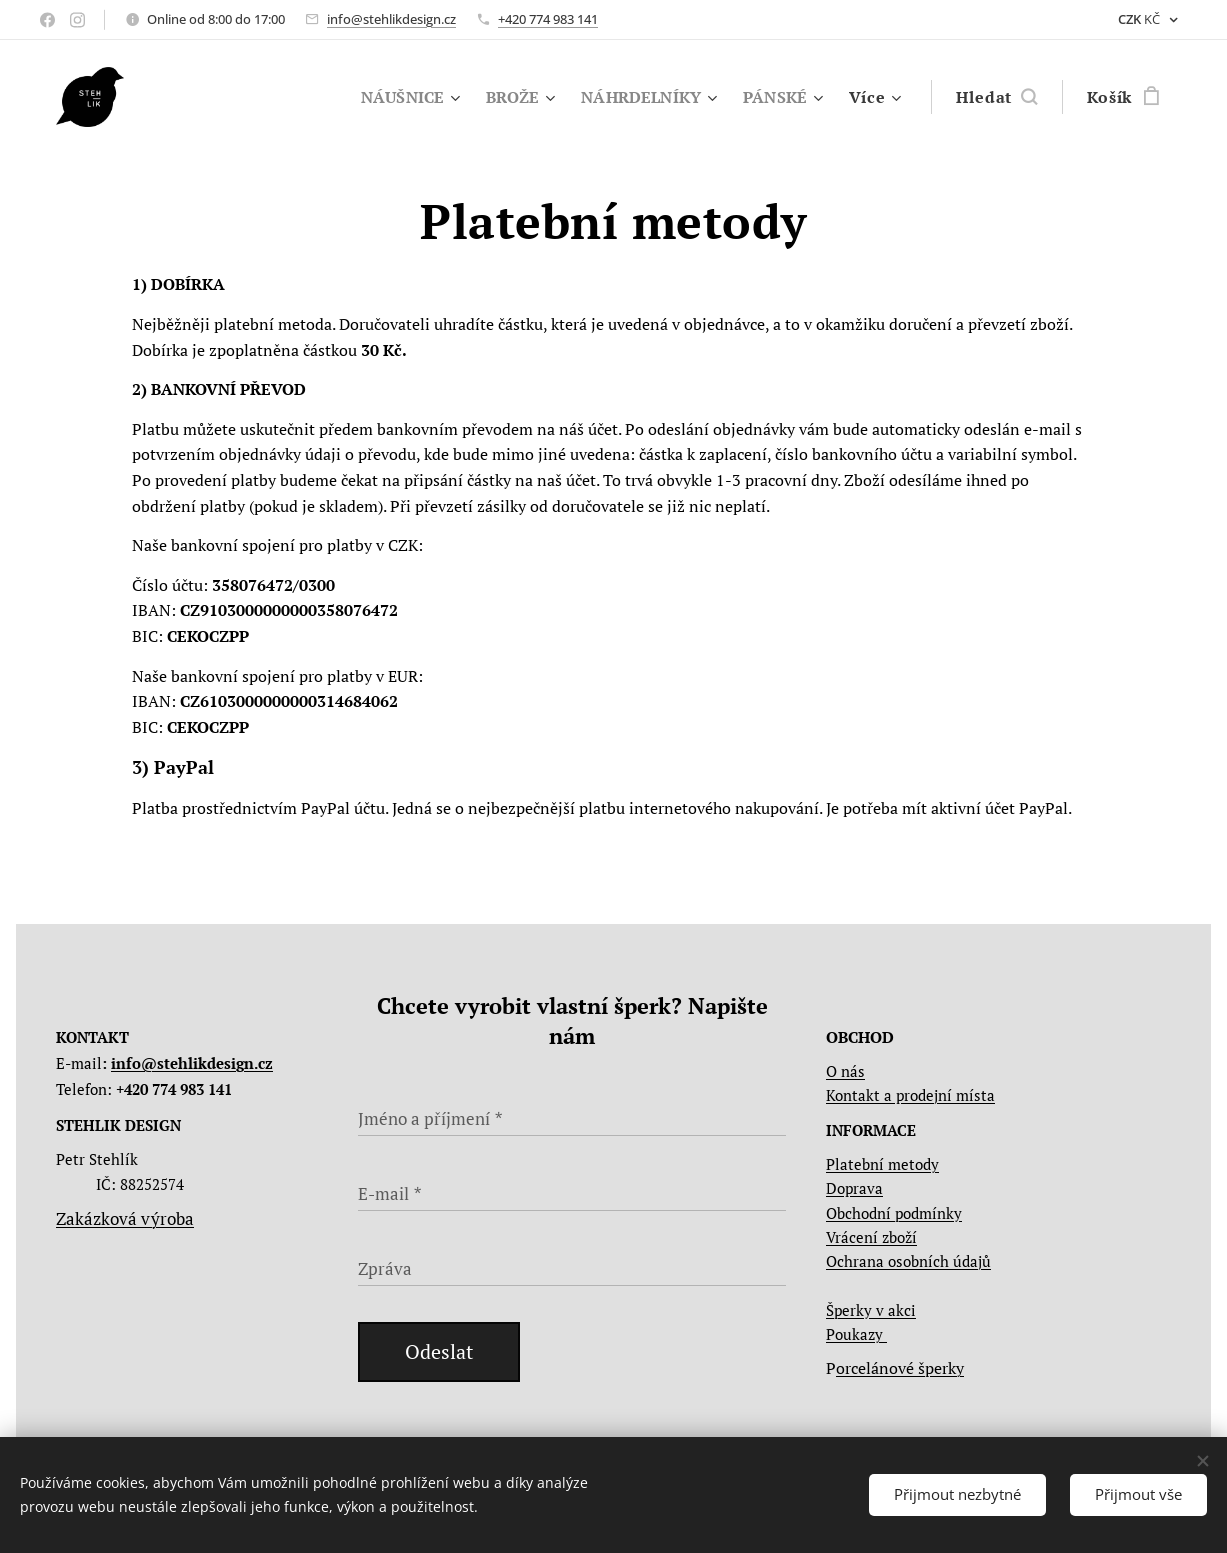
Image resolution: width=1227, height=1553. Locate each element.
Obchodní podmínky (894, 1213)
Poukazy (856, 1334)
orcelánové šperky (900, 1368)
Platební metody (882, 1164)
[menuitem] (396, 97)
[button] (996, 97)
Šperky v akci (871, 1310)
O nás (845, 1071)
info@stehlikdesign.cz (391, 19)
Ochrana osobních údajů (908, 1261)
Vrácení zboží (871, 1237)
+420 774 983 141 (548, 19)
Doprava (854, 1188)
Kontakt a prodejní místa (910, 1096)
